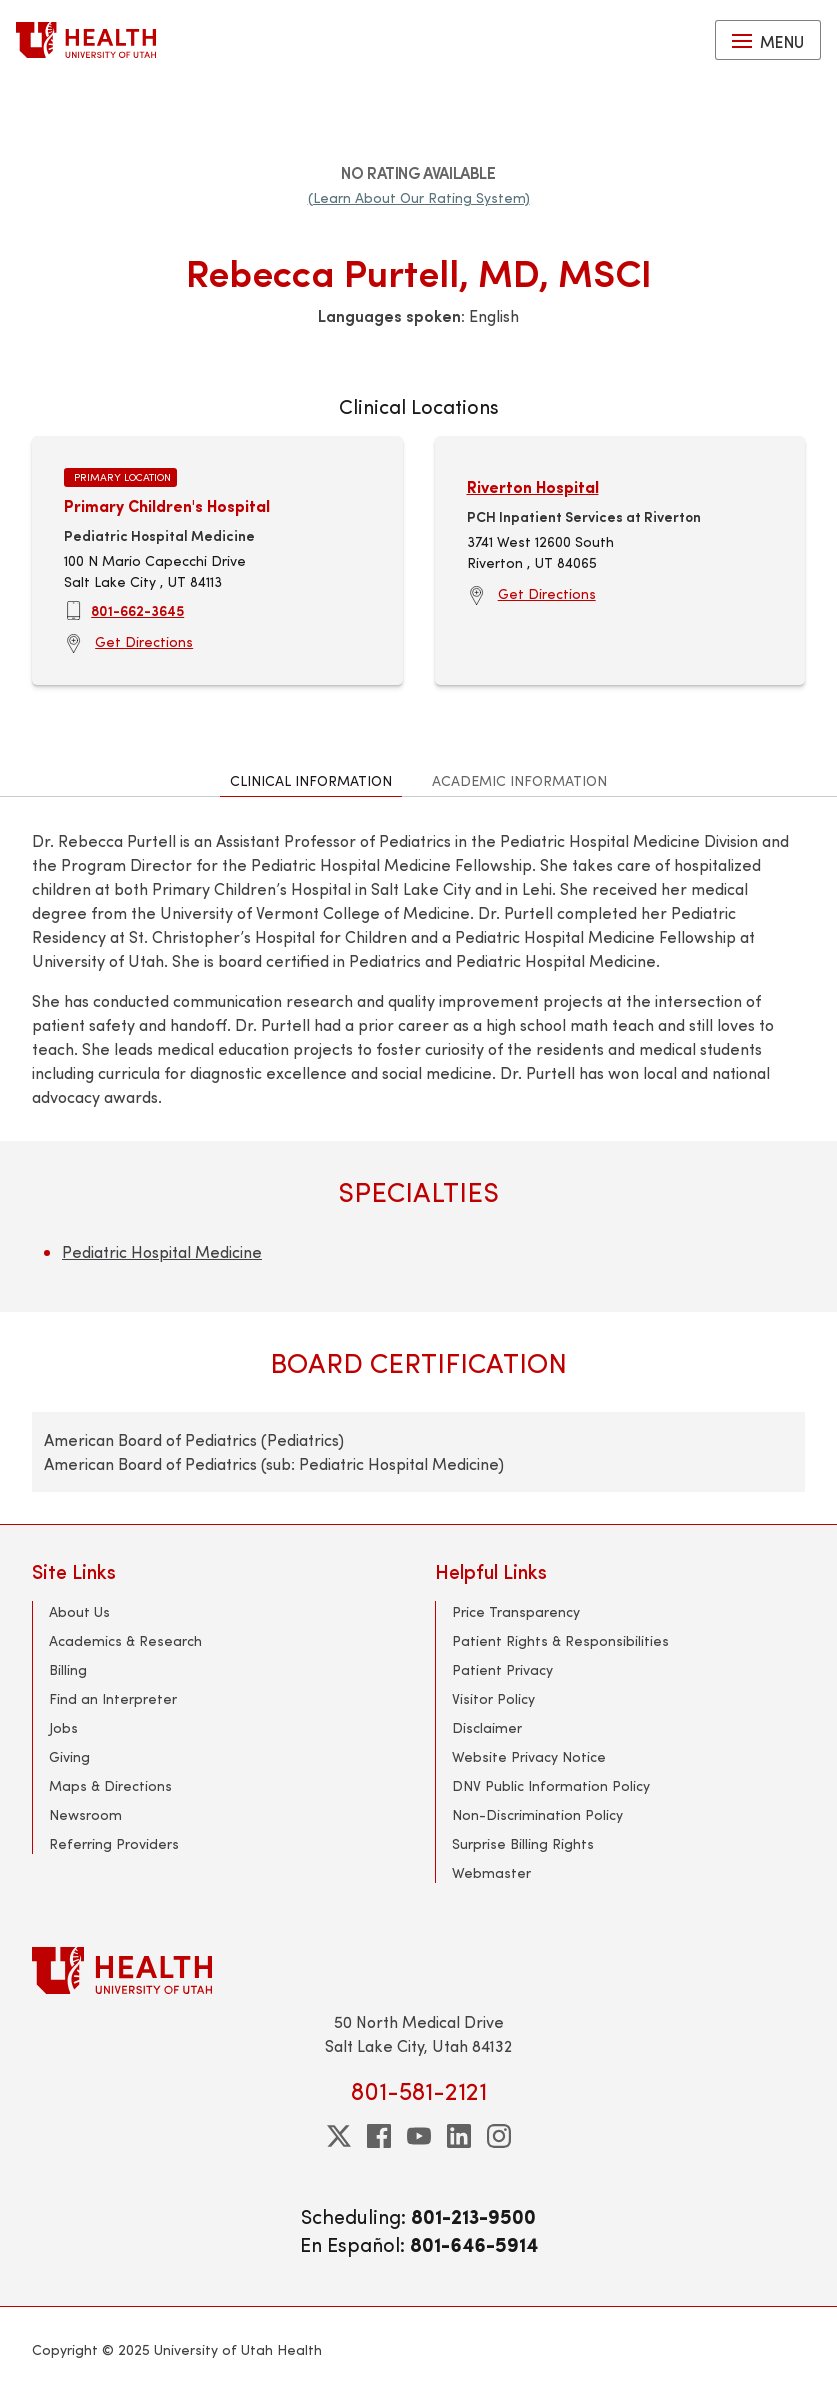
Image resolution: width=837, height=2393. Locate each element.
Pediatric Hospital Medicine (162, 1251)
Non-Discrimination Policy (537, 1814)
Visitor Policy (493, 1698)
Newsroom (85, 1814)
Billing (68, 1669)
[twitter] (339, 2136)
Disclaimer (487, 1727)
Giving (69, 1756)
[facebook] (379, 2136)
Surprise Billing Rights (523, 1843)
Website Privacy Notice (529, 1756)
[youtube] (419, 2136)
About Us (79, 1611)
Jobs (63, 1727)
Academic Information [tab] (519, 780)
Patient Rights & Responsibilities (560, 1640)
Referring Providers (114, 1843)
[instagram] (499, 2136)
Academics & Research (125, 1640)
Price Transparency (516, 1611)
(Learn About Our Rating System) (419, 197)
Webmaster (491, 1872)
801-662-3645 (137, 610)
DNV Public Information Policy (551, 1785)
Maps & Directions (110, 1785)
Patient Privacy (502, 1669)
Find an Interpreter (113, 1698)
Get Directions (144, 641)
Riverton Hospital (533, 486)
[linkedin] (459, 2136)
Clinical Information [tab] (311, 780)
